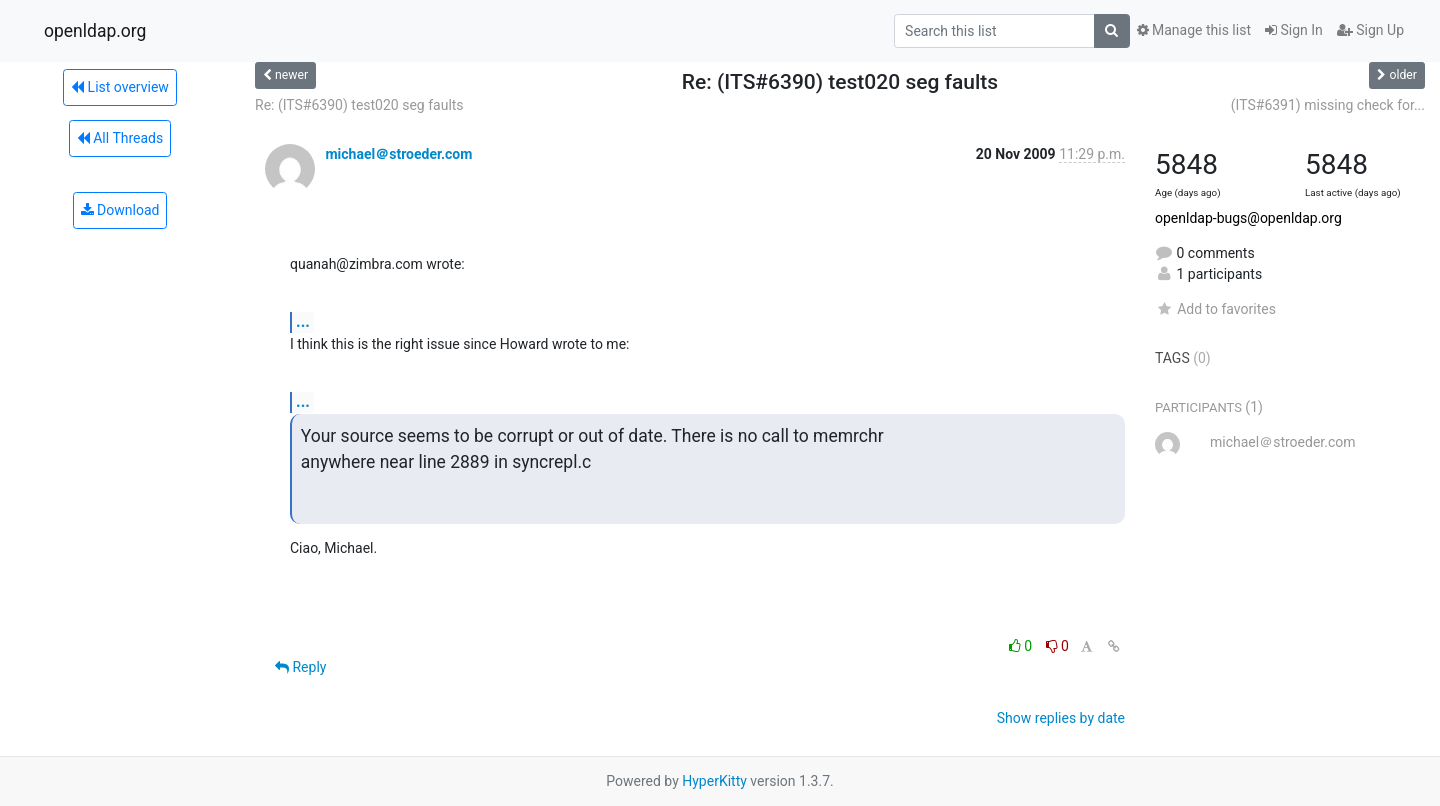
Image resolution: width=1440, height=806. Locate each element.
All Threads (120, 138)
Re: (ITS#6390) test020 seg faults (359, 105)
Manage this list (1194, 30)
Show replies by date (1061, 718)
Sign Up (1370, 30)
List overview (120, 87)
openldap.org (95, 31)
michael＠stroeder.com (398, 154)
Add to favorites (1215, 309)
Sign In (1294, 30)
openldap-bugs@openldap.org (1248, 218)
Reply (300, 667)
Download (120, 210)
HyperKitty (714, 781)
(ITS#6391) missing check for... (1328, 105)
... (303, 321)
